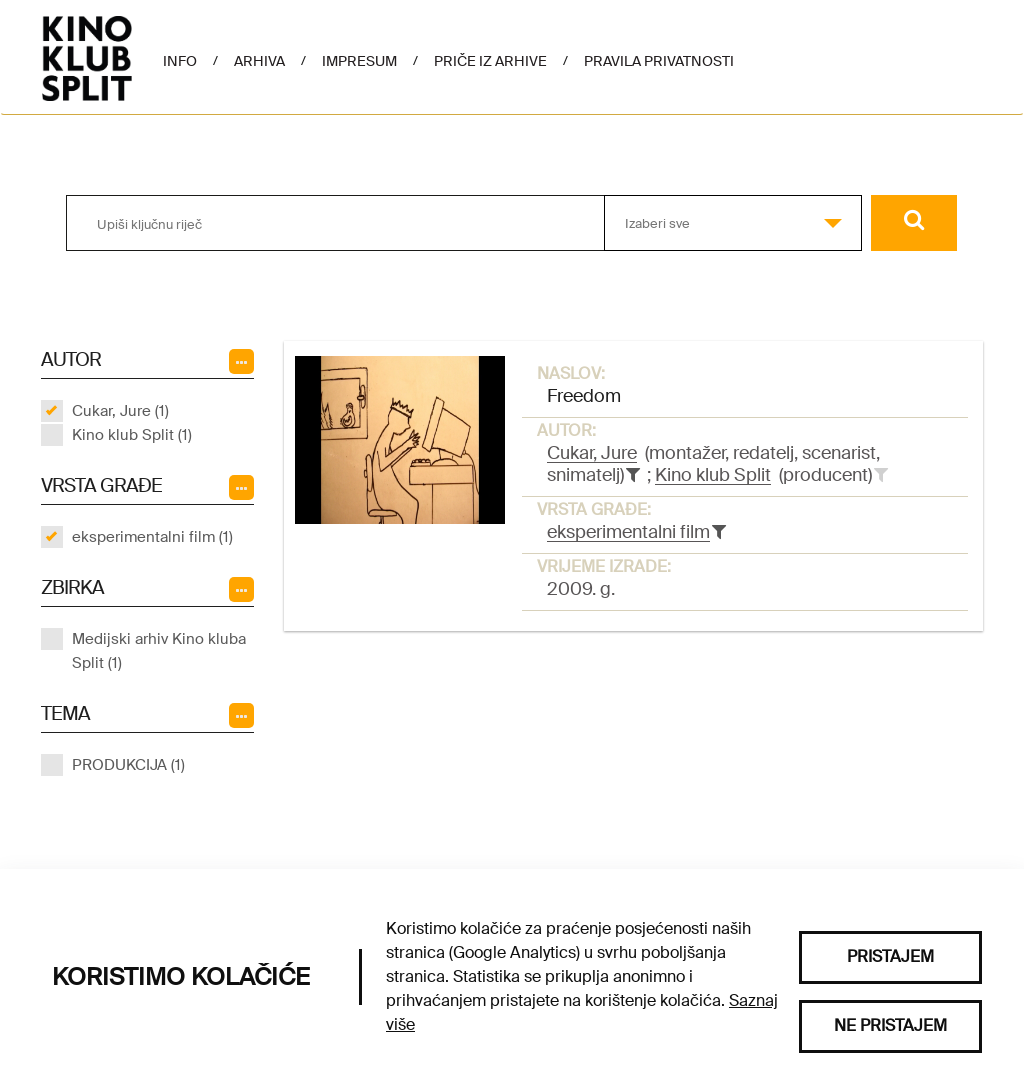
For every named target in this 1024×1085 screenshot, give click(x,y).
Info (180, 61)
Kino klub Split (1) (132, 435)
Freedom (584, 396)
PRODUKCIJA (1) (128, 765)
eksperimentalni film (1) (152, 537)
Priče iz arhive (490, 61)
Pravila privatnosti (659, 61)
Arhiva (259, 61)
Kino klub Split (713, 475)
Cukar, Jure (592, 453)
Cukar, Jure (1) (120, 411)
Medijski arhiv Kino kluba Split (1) (159, 651)
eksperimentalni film (628, 532)
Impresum (359, 61)
